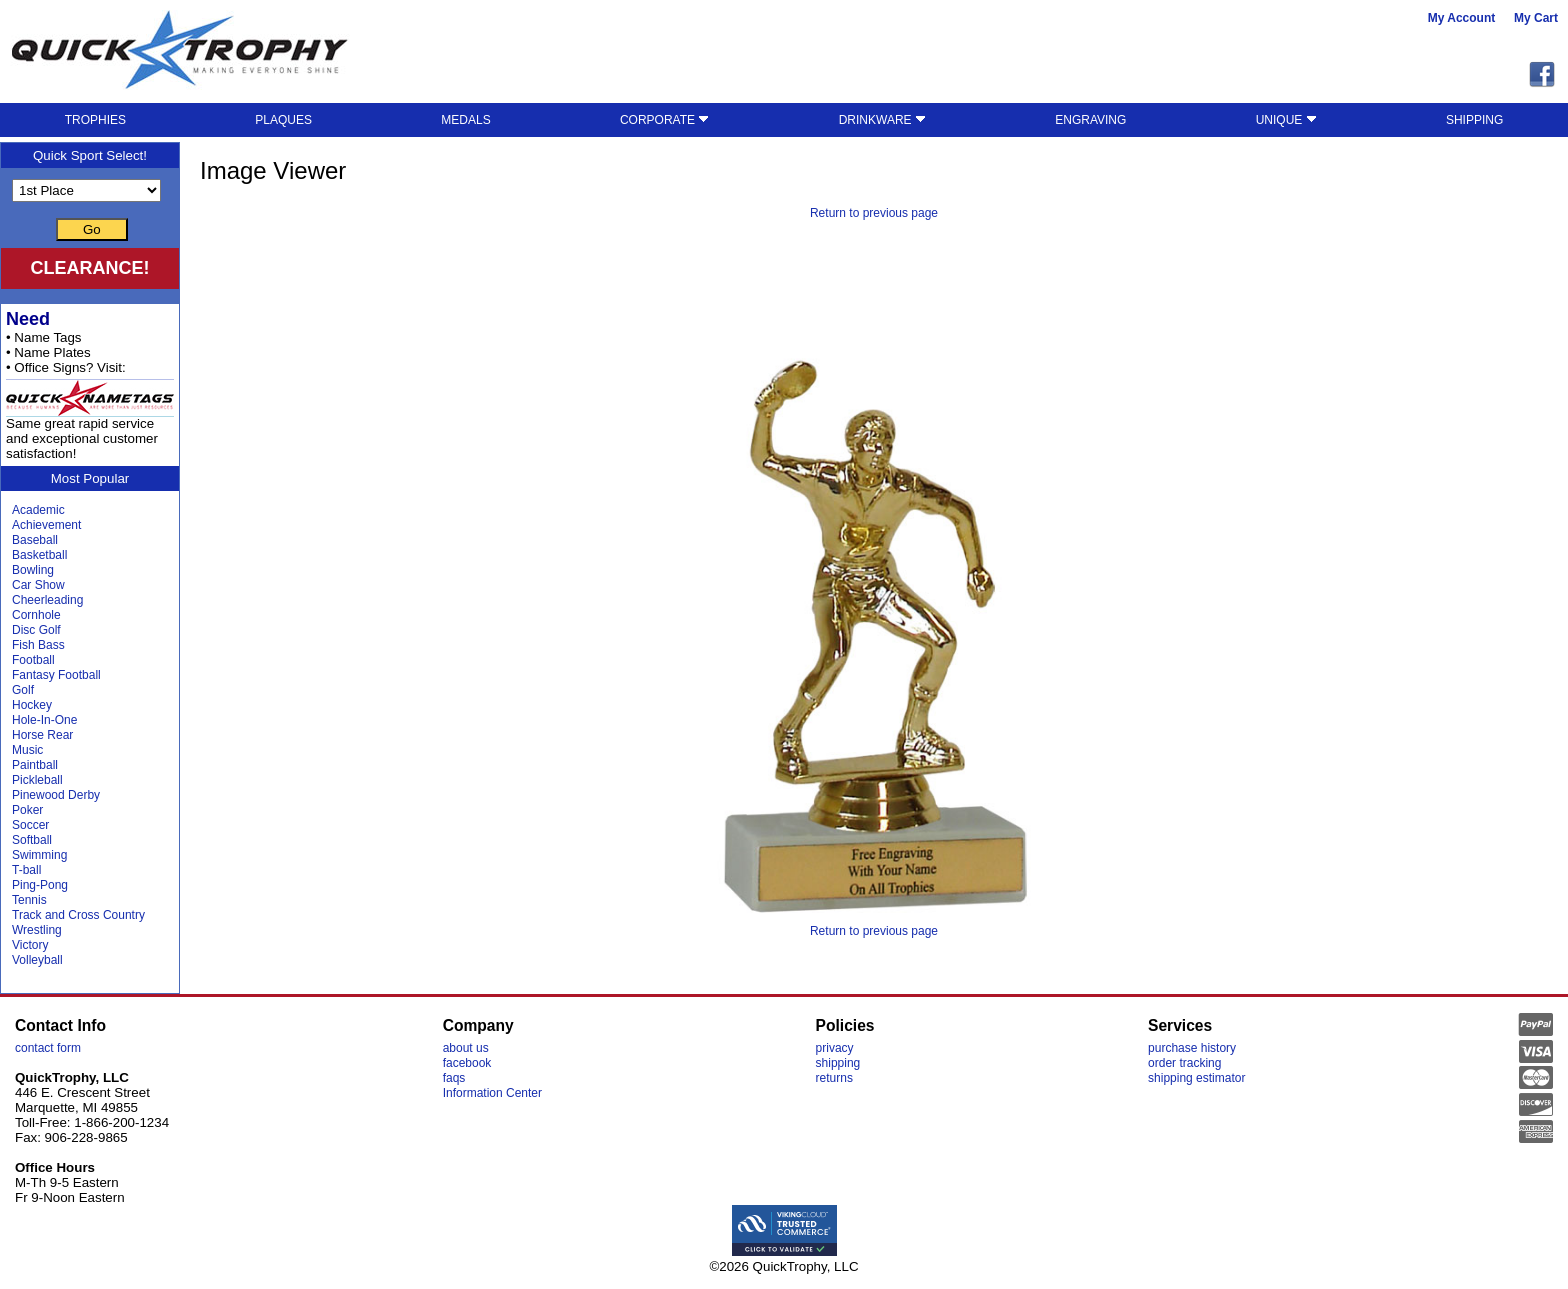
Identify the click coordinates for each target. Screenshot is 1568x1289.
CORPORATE (664, 120)
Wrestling (37, 930)
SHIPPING (1474, 120)
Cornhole (36, 615)
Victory (30, 945)
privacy (835, 1048)
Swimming (39, 855)
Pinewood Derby (56, 795)
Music (27, 750)
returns (834, 1078)
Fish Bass (38, 645)
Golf (23, 690)
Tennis (29, 900)
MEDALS (465, 120)
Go (92, 229)
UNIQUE (1286, 120)
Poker (27, 810)
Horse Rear (42, 735)
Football (33, 660)
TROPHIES (95, 120)
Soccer (30, 825)
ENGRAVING (1090, 120)
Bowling (33, 570)
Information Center (492, 1093)
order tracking (1184, 1063)
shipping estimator (1196, 1078)
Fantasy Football (56, 675)
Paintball (35, 765)
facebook (467, 1063)
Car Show (38, 585)
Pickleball (37, 780)
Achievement (46, 525)
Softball (32, 840)
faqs (454, 1078)
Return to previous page (874, 213)
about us (466, 1048)
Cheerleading (47, 600)
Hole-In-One (44, 720)
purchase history (1192, 1048)
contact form (48, 1048)
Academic (38, 510)
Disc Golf (36, 630)
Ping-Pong (40, 885)
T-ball (26, 870)
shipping (838, 1063)
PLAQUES (283, 120)
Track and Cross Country (78, 915)
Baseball (35, 540)
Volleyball (37, 960)
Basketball (39, 555)
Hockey (32, 705)
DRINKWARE (882, 120)
